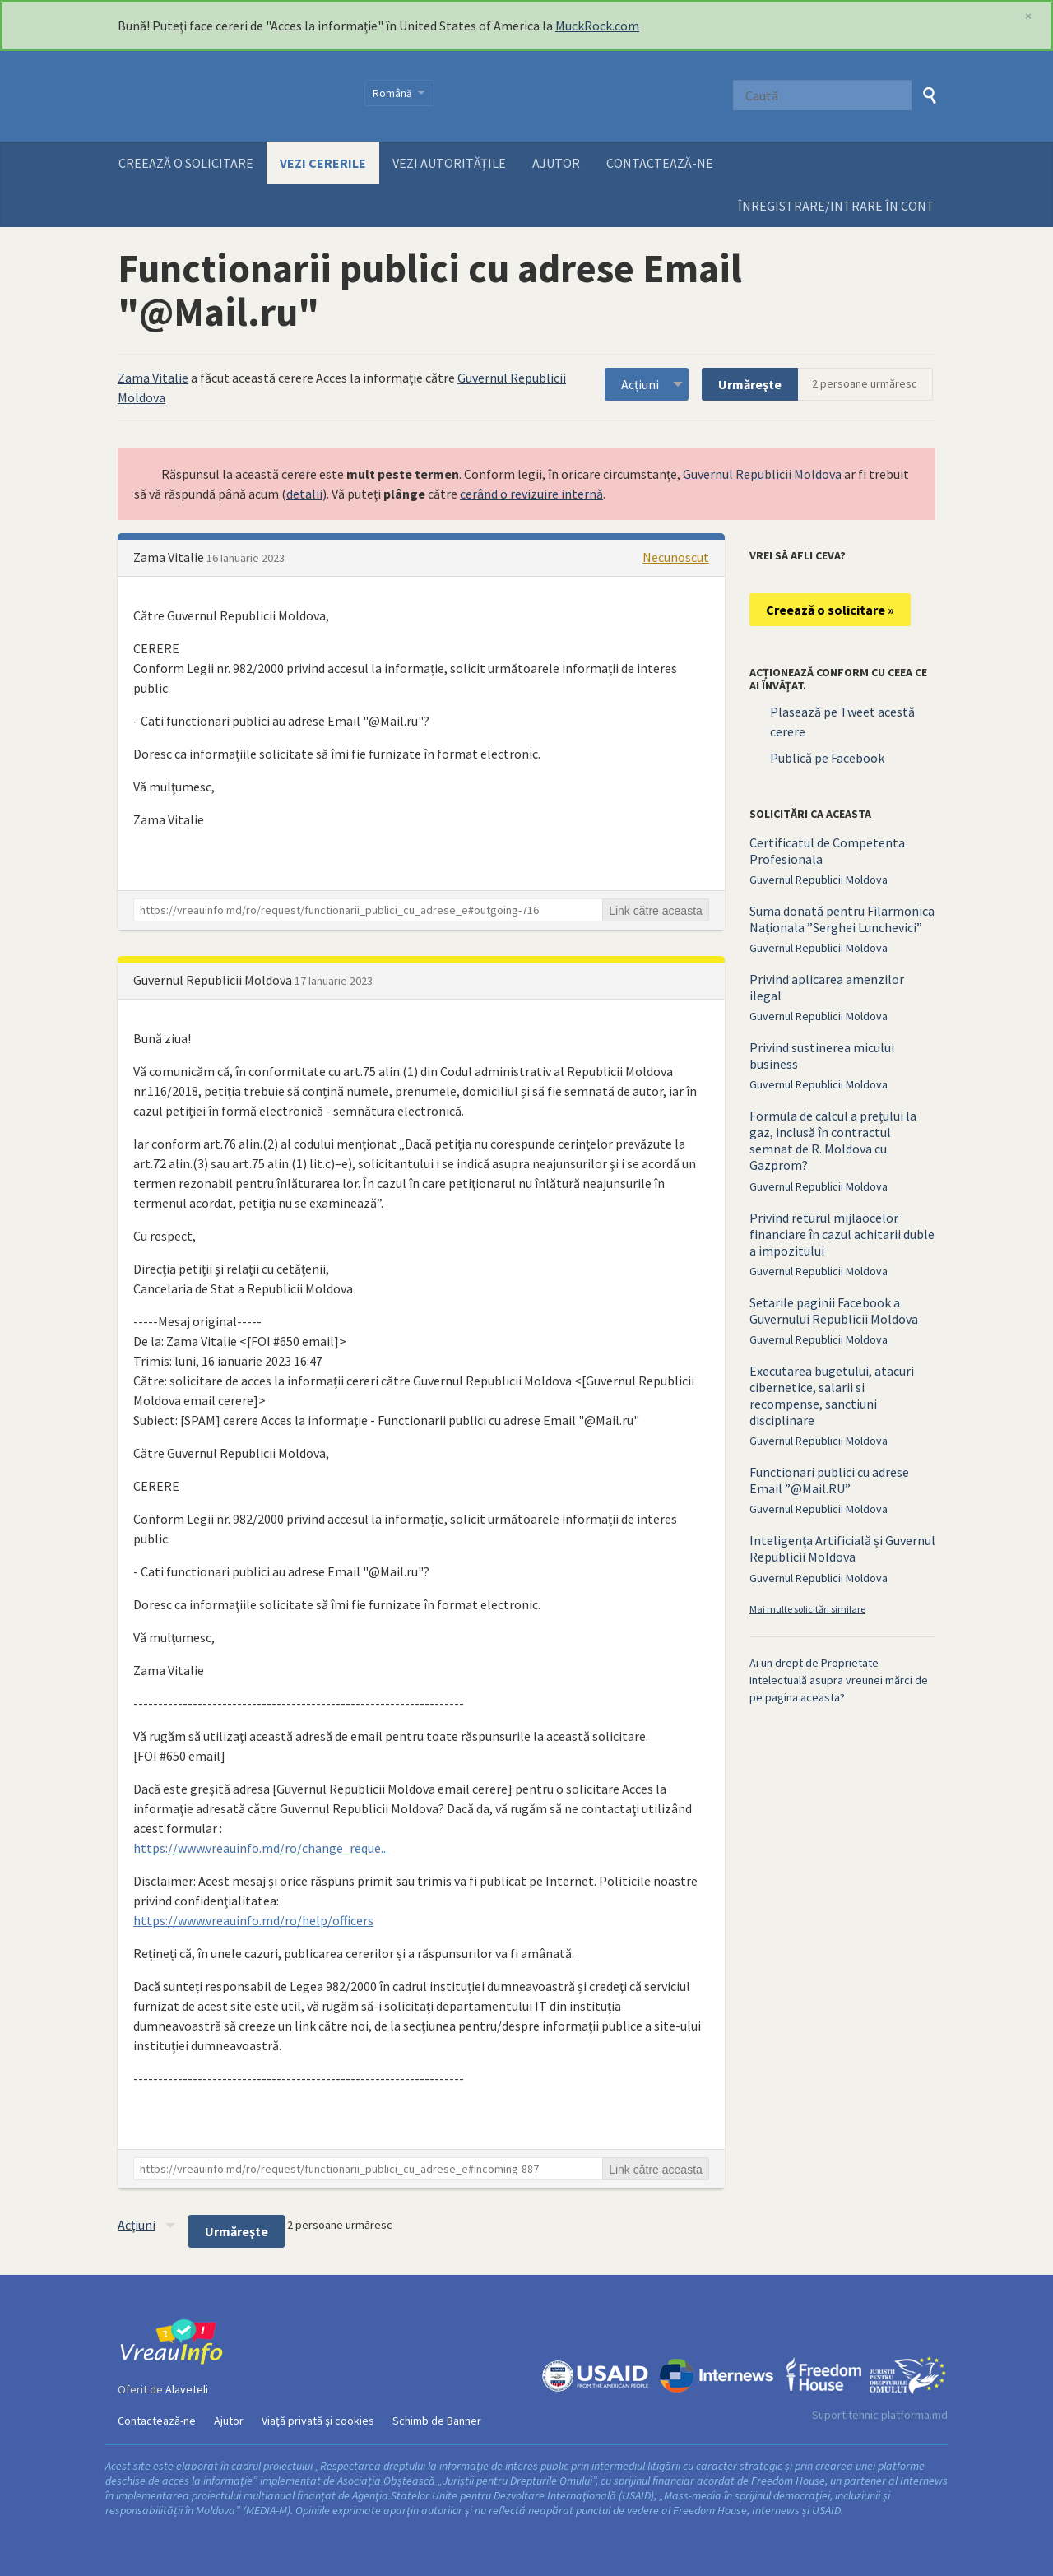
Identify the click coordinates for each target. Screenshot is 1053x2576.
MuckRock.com (597, 25)
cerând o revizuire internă (531, 493)
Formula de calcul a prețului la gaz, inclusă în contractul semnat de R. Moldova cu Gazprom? (832, 1140)
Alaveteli (186, 2389)
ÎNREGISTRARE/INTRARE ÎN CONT (836, 205)
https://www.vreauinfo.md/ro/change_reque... (260, 1848)
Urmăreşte (750, 384)
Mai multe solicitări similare (807, 1609)
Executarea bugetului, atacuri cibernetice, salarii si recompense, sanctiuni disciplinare (831, 1395)
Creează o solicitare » (830, 609)
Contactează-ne (659, 163)
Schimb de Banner (436, 2420)
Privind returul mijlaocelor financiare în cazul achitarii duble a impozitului (842, 1234)
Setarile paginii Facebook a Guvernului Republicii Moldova (833, 1310)
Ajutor (556, 163)
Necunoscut (675, 557)
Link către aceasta (656, 910)
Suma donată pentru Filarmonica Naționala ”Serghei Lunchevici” (842, 919)
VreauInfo (231, 96)
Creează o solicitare (185, 163)
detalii (304, 493)
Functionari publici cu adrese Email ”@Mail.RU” (829, 1480)
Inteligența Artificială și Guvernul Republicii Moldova (842, 1548)
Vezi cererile (323, 163)
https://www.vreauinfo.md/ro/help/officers (253, 1920)
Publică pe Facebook (827, 758)
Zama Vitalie (153, 377)
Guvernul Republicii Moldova (762, 474)
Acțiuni (640, 384)
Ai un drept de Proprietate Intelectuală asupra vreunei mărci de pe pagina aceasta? (838, 1680)
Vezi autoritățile (449, 163)
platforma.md (914, 2414)
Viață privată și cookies (318, 2420)
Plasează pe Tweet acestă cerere (842, 721)
